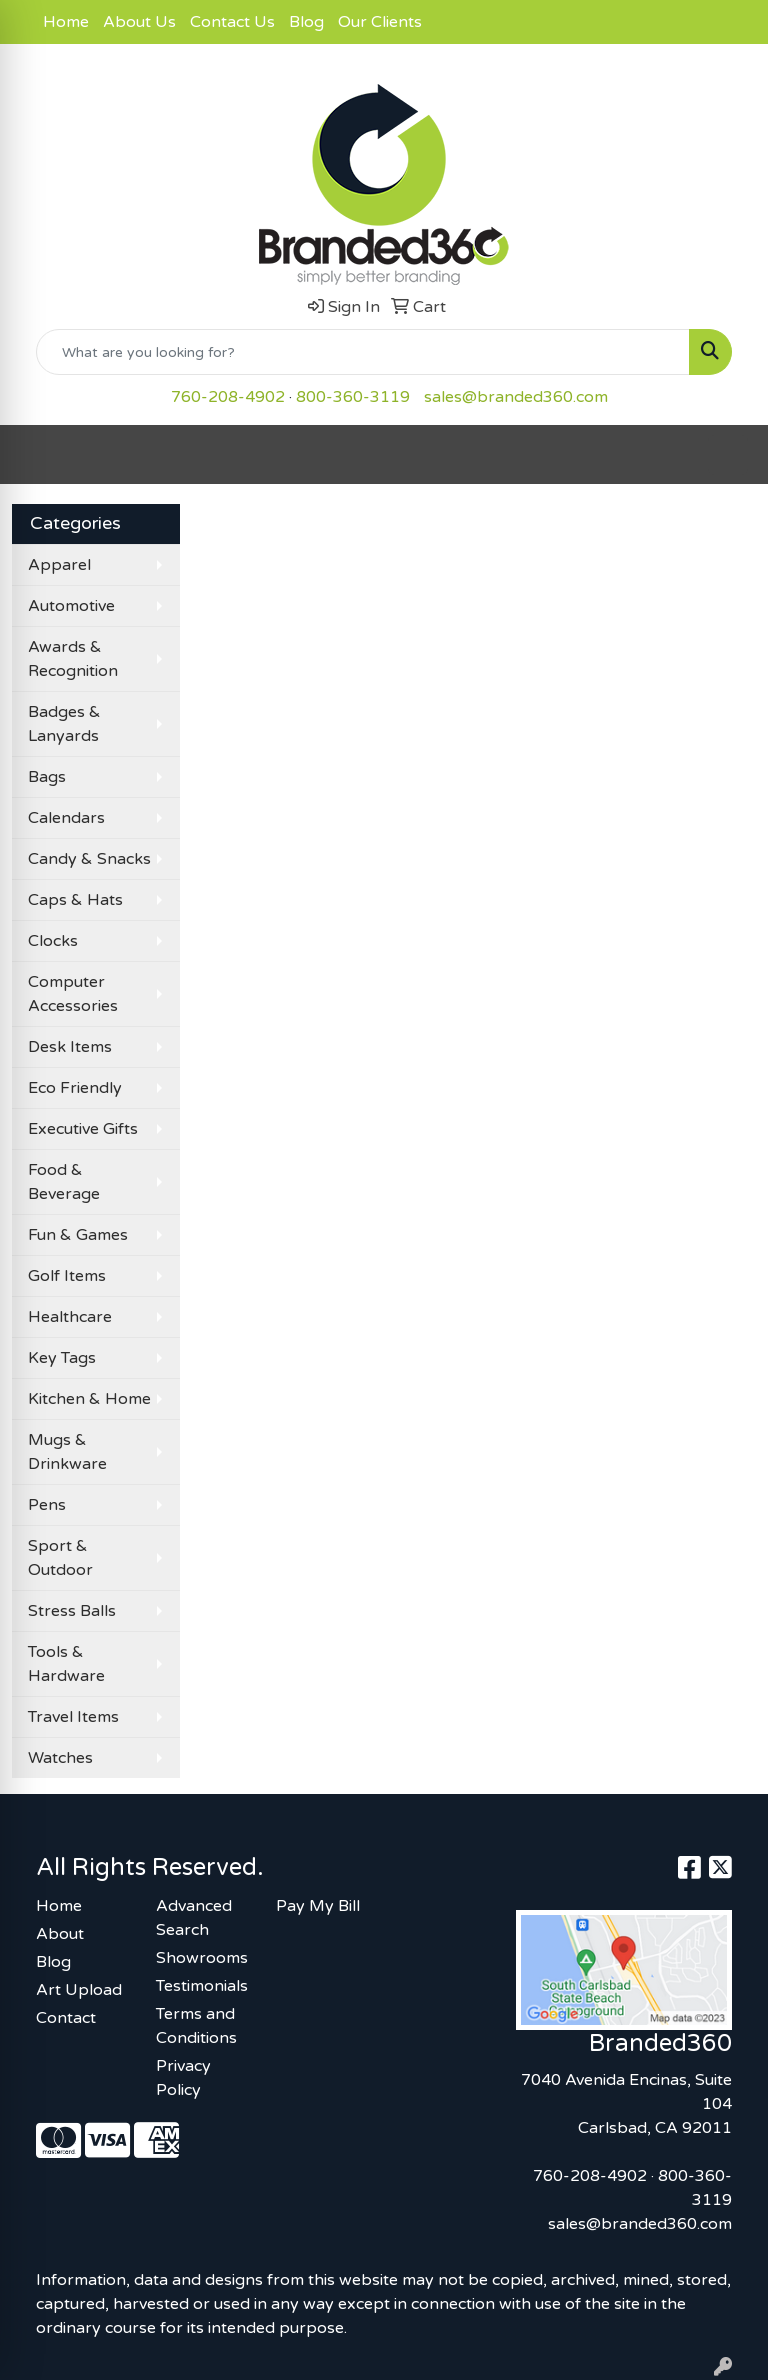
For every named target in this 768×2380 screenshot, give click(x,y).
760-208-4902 (228, 397)
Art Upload (79, 1990)
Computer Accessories (73, 994)
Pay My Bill (318, 1906)
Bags (47, 777)
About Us (139, 22)
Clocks (53, 941)
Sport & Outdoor (60, 1558)
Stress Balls (72, 1611)
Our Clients (380, 22)
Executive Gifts (83, 1129)
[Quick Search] (363, 352)
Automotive (71, 606)
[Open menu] (728, 455)
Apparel (59, 565)
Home (66, 22)
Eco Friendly (75, 1088)
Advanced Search (194, 1918)
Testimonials (202, 1986)
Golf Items (67, 1276)
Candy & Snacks (89, 859)
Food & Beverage (64, 1182)
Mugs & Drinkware (67, 1452)
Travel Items (73, 1717)
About (60, 1934)
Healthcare (70, 1317)
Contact (66, 2018)
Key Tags (62, 1358)
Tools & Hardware (66, 1664)
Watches (60, 1758)
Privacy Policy (183, 2078)
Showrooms (202, 1958)
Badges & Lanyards (64, 724)
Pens (47, 1505)
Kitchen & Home (89, 1399)
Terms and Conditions (196, 2026)
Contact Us (232, 22)
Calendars (66, 818)
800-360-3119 (353, 397)
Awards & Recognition (73, 659)
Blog (306, 22)
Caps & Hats (75, 900)
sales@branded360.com (516, 397)
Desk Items (70, 1047)
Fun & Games (78, 1235)
